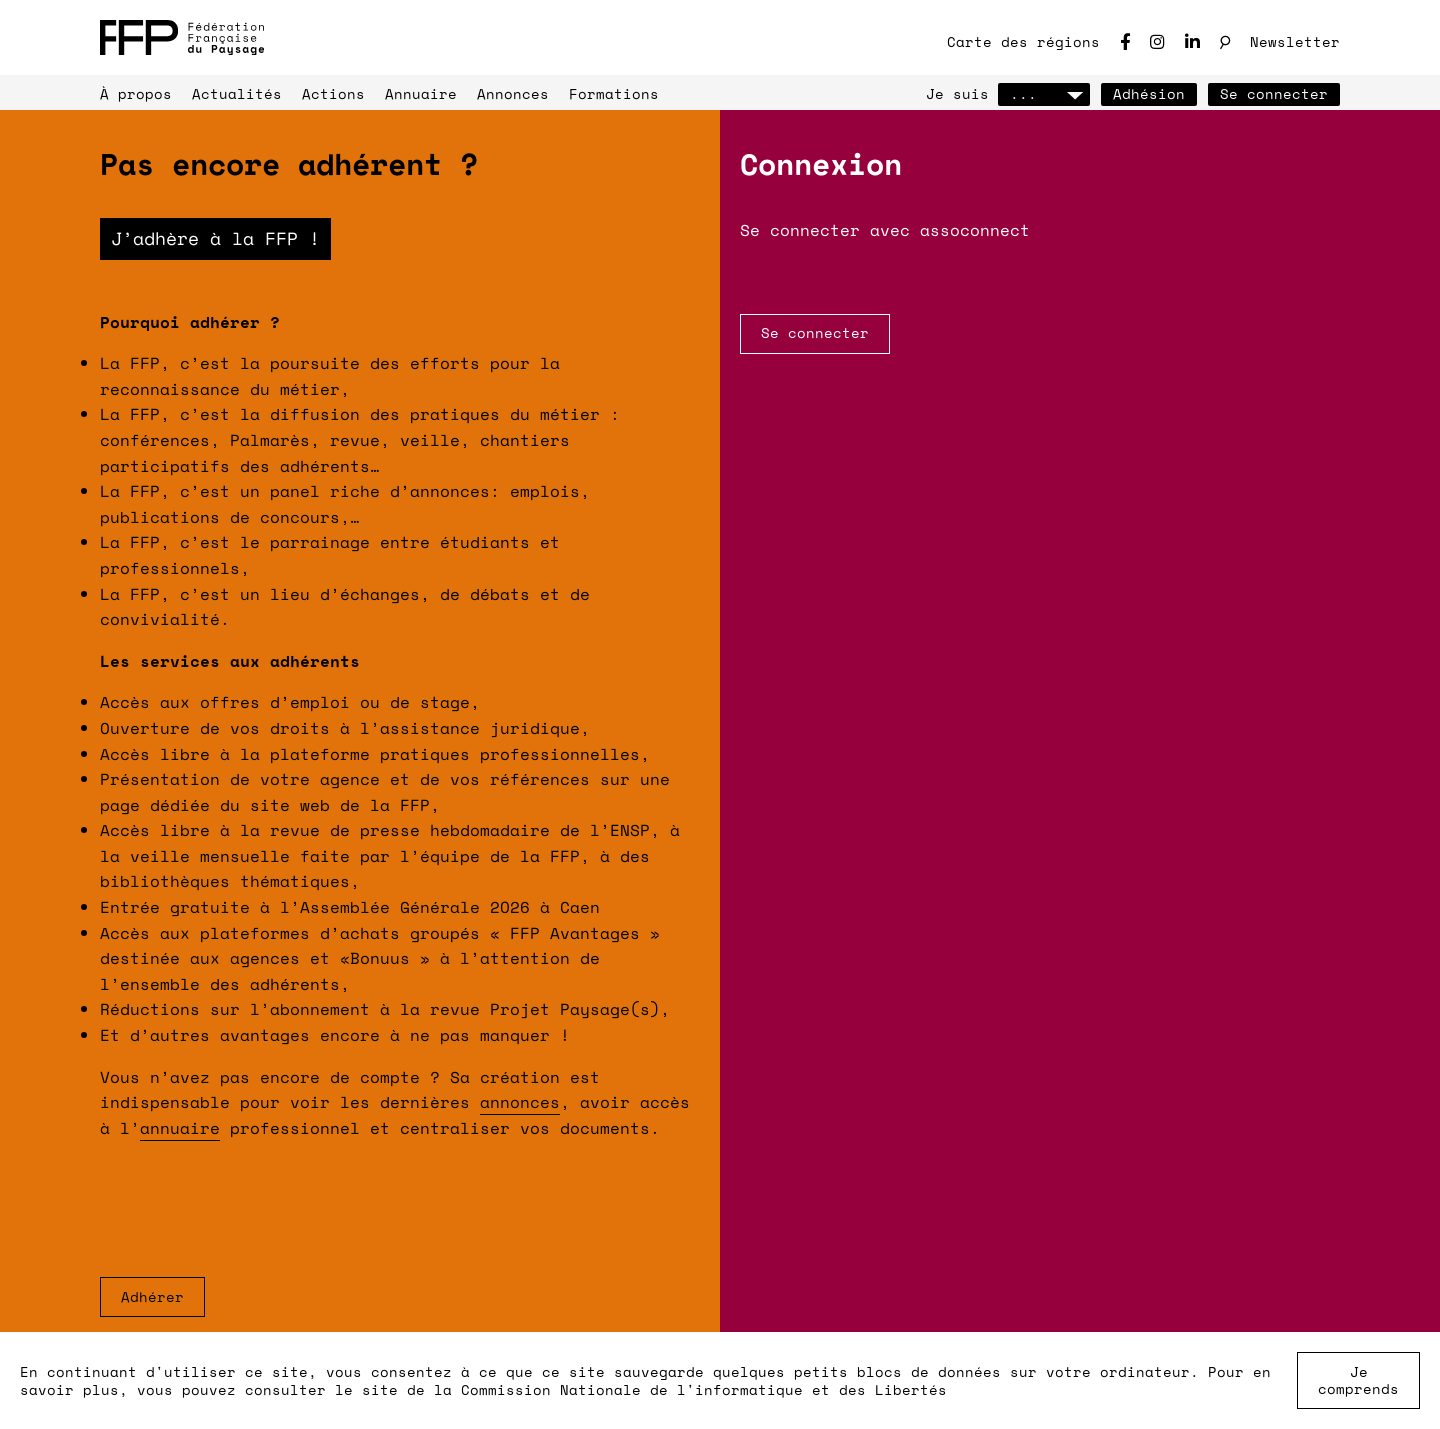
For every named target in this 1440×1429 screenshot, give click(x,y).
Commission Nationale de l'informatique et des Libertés (704, 1389)
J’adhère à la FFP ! (215, 238)
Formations (614, 93)
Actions (333, 93)
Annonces (513, 93)
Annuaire (421, 93)
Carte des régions (1023, 41)
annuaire (180, 1128)
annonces (520, 1102)
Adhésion (1149, 93)
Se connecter (1274, 93)
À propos (136, 93)
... (1044, 93)
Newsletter (1295, 41)
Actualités (237, 93)
